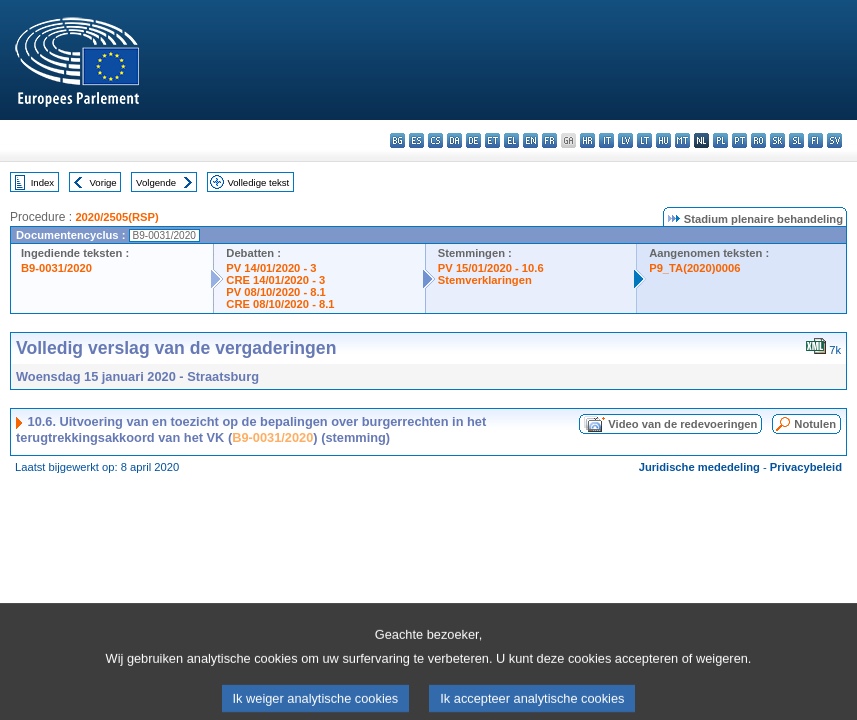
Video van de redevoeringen (682, 424)
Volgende (156, 182)
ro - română (758, 140)
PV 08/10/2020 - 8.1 (276, 292)
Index (42, 182)
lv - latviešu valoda (625, 140)
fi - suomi (815, 140)
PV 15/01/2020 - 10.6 (491, 268)
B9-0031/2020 (56, 268)
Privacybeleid (806, 467)
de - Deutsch (473, 140)
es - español (416, 140)
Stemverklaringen (485, 280)
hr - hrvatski (587, 140)
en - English (530, 140)
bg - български (397, 140)
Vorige (103, 182)
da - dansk (454, 140)
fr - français (549, 140)
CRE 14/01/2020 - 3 (275, 280)
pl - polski (720, 140)
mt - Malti (682, 140)
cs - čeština (435, 140)
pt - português (739, 140)
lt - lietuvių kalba (644, 140)
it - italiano (606, 140)
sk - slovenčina (777, 140)
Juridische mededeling (699, 467)
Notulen (815, 424)
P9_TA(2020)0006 (694, 268)
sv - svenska (834, 140)
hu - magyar (663, 140)
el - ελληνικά (511, 140)
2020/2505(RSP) (116, 217)
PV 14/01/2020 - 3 (271, 268)
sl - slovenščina (796, 140)
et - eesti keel (492, 140)
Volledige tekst (258, 182)
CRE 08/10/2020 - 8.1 (280, 304)
